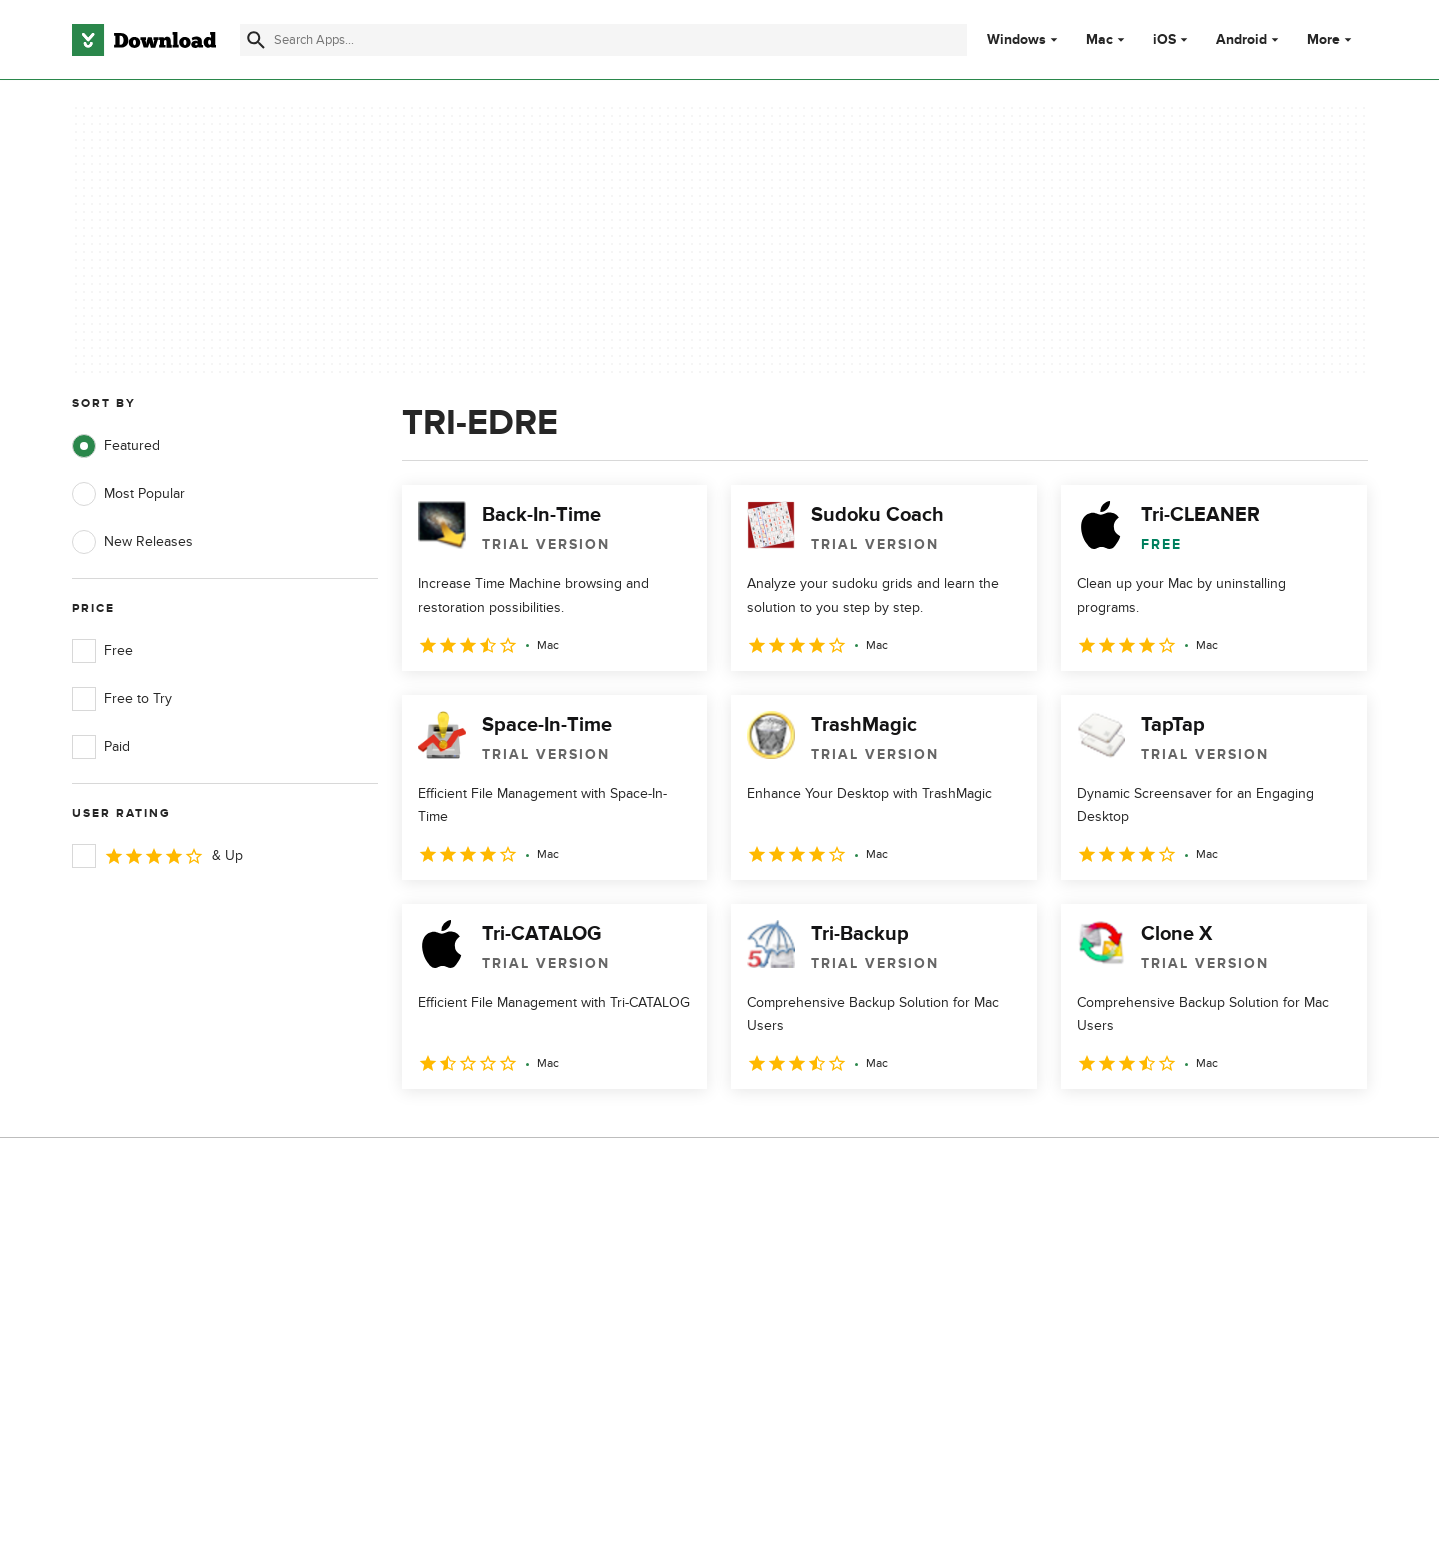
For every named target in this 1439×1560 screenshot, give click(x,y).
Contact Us (468, 1313)
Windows (1016, 40)
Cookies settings (848, 1403)
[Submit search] (256, 40)
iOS (1164, 40)
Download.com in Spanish (513, 1347)
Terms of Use (838, 1279)
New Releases (132, 542)
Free (102, 651)
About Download (485, 1244)
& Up (157, 856)
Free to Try (122, 699)
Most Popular (128, 494)
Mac (1099, 40)
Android (1241, 40)
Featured (116, 446)
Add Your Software (491, 1279)
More (1331, 39)
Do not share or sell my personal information (869, 1357)
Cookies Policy (842, 1313)
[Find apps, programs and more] (603, 40)
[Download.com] (144, 40)
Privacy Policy (839, 1244)
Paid (101, 747)
